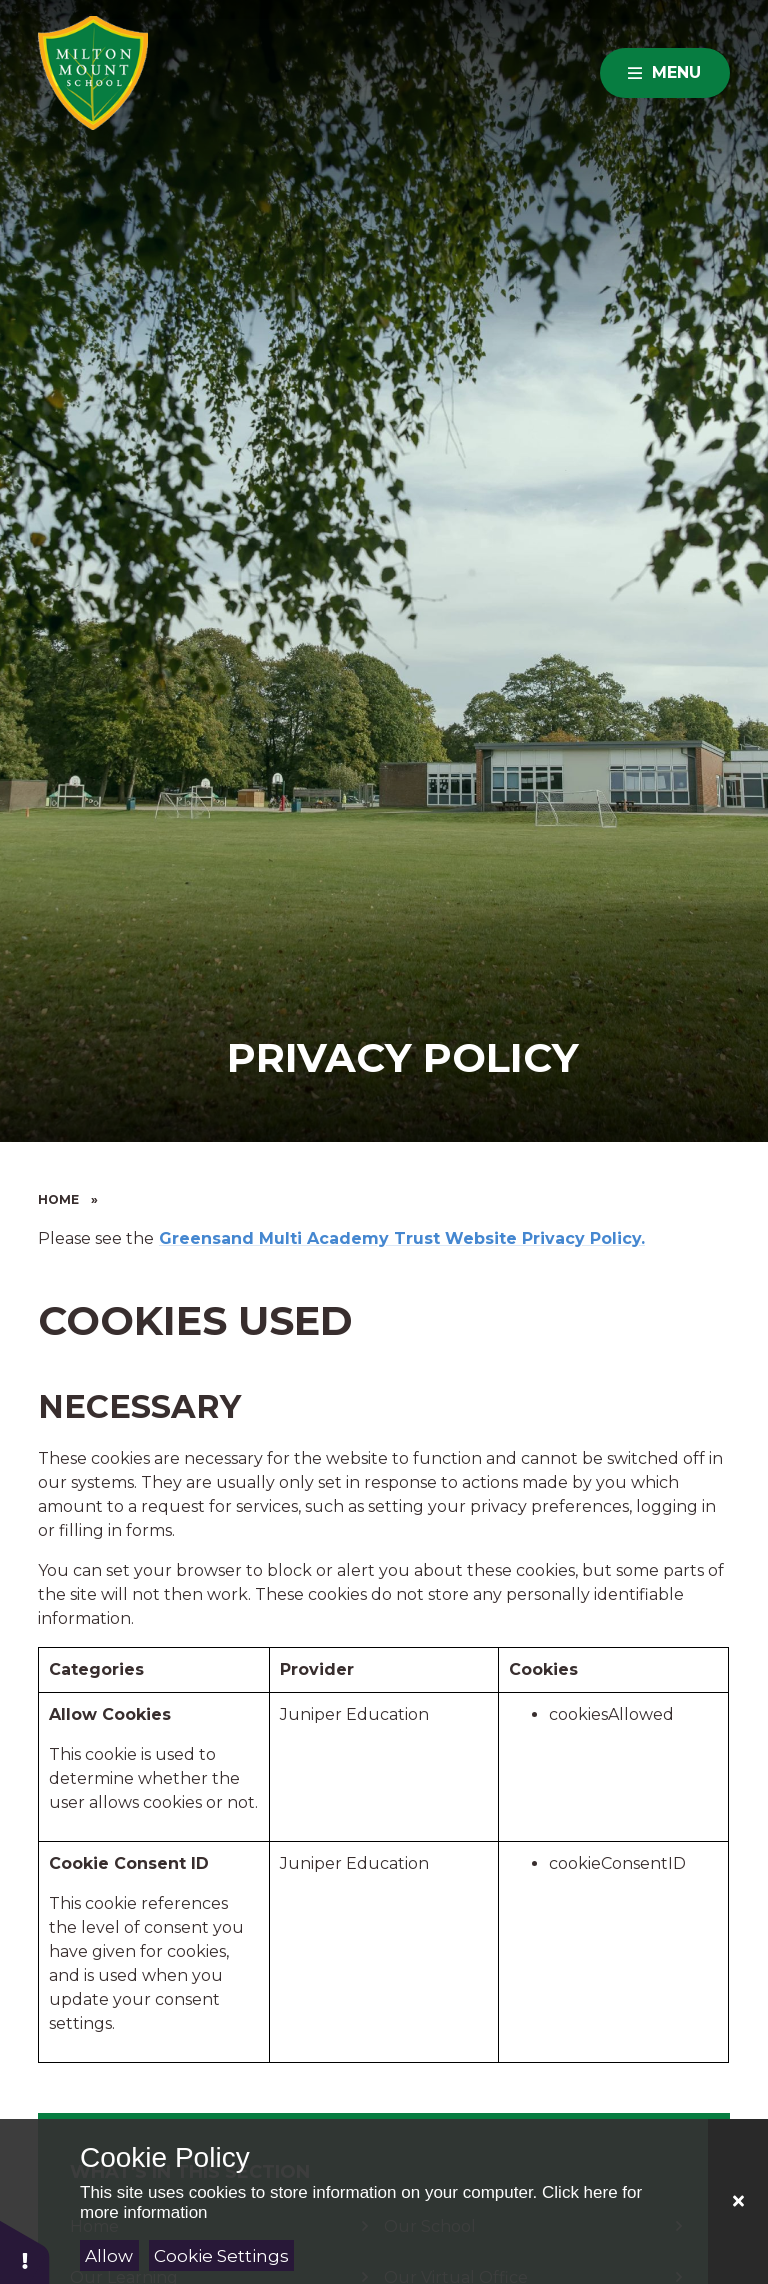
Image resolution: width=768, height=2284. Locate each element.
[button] (25, 2251)
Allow (109, 2256)
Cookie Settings (221, 2256)
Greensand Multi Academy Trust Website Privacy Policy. (402, 1238)
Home (58, 1199)
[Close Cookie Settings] (738, 2201)
